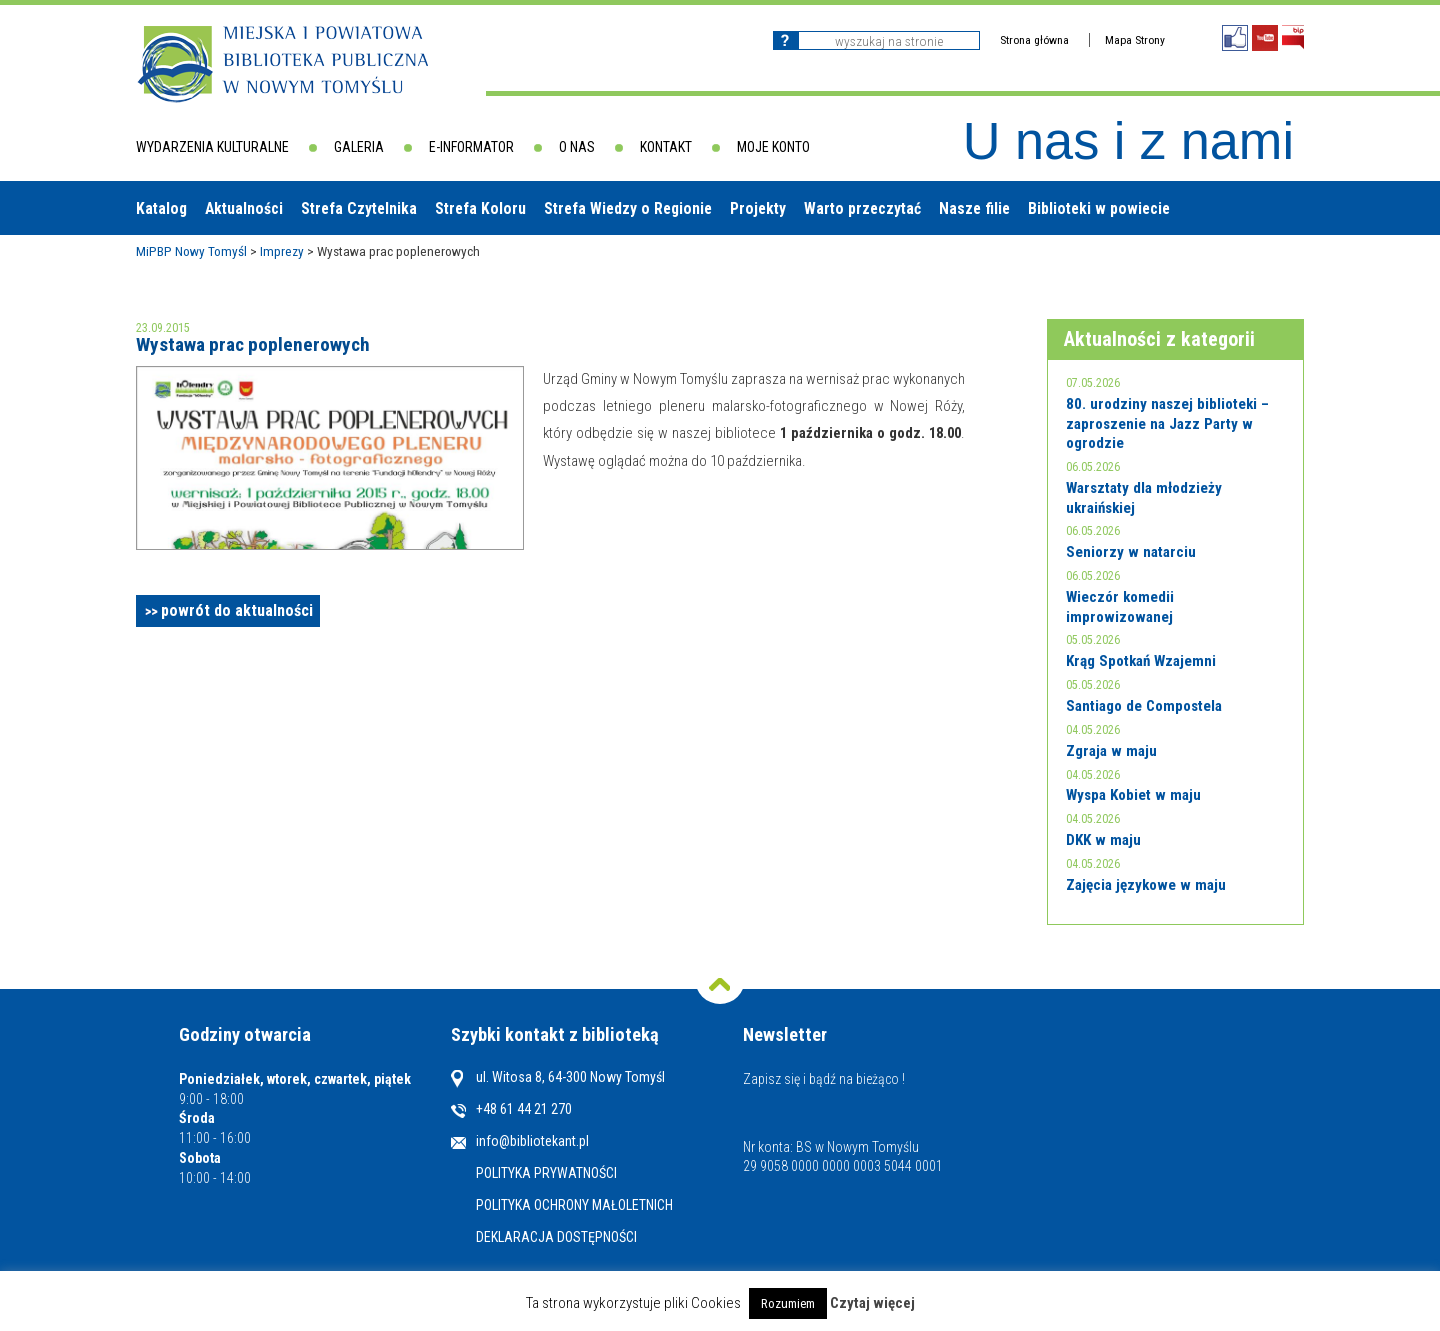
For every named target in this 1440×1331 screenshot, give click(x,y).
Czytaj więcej (872, 1303)
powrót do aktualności (237, 610)
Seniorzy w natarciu (1131, 552)
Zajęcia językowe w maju (1146, 885)
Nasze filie (974, 208)
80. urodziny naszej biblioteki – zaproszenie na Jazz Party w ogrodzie (1167, 423)
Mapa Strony (1135, 40)
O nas (577, 147)
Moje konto (773, 147)
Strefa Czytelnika (359, 208)
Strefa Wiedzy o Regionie (628, 208)
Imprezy (282, 251)
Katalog (161, 208)
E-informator (471, 147)
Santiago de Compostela (1144, 706)
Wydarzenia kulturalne (212, 147)
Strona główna (1034, 40)
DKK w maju (1103, 840)
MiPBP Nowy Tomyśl (191, 251)
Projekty (758, 208)
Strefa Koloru (480, 208)
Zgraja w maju (1111, 751)
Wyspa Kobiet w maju (1133, 795)
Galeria (359, 147)
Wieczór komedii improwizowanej (1120, 607)
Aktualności (244, 208)
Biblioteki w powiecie (1099, 208)
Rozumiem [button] (788, 1303)
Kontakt (666, 147)
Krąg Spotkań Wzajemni (1141, 661)
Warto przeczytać (862, 208)
